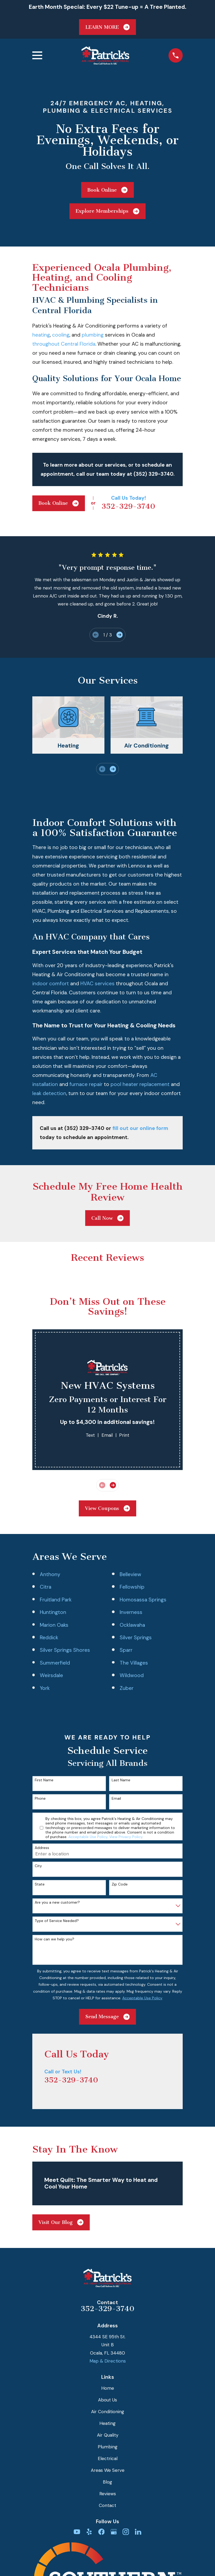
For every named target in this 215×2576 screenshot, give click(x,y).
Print (124, 1435)
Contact (107, 2505)
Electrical (108, 2458)
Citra (45, 1587)
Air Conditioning (107, 2412)
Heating (107, 2423)
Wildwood (132, 1675)
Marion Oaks (54, 1625)
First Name (44, 1780)
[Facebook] (101, 2532)
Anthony (50, 1574)
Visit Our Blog (60, 2222)
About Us (107, 2400)
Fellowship (132, 1587)
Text (90, 1435)
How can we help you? (54, 1939)
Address (42, 1848)
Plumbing (108, 2447)
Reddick (49, 1637)
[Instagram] (126, 2532)
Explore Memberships (107, 211)
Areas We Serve (107, 2470)
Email (107, 1435)
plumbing (93, 335)
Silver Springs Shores (65, 1650)
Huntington (53, 1612)
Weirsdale (51, 1675)
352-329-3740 (128, 506)
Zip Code (120, 1884)
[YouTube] (77, 2532)
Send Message (107, 2017)
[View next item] (119, 635)
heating (41, 335)
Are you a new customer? (57, 1902)
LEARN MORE (107, 27)
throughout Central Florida (63, 344)
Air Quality (107, 2435)
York (45, 1688)
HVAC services (97, 983)
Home (107, 2388)
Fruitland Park (56, 1599)
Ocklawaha (132, 1625)
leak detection (49, 1093)
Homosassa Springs (143, 1599)
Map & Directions (107, 2361)
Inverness (131, 1612)
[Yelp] (89, 2532)
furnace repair (86, 1084)
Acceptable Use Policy (87, 1836)
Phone (40, 1798)
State (40, 1884)
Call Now (107, 1218)
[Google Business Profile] (114, 2532)
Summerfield (55, 1663)
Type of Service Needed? (57, 1921)
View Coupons (107, 1508)
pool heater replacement (140, 1084)
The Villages (134, 1663)
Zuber (127, 1688)
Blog (107, 2482)
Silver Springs (136, 1637)
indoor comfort (50, 983)
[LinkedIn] (138, 2532)
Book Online (107, 190)
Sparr (126, 1650)
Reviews (107, 2494)
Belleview (130, 1574)
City (38, 1866)
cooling (60, 335)
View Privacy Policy (125, 1836)
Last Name (121, 1780)
